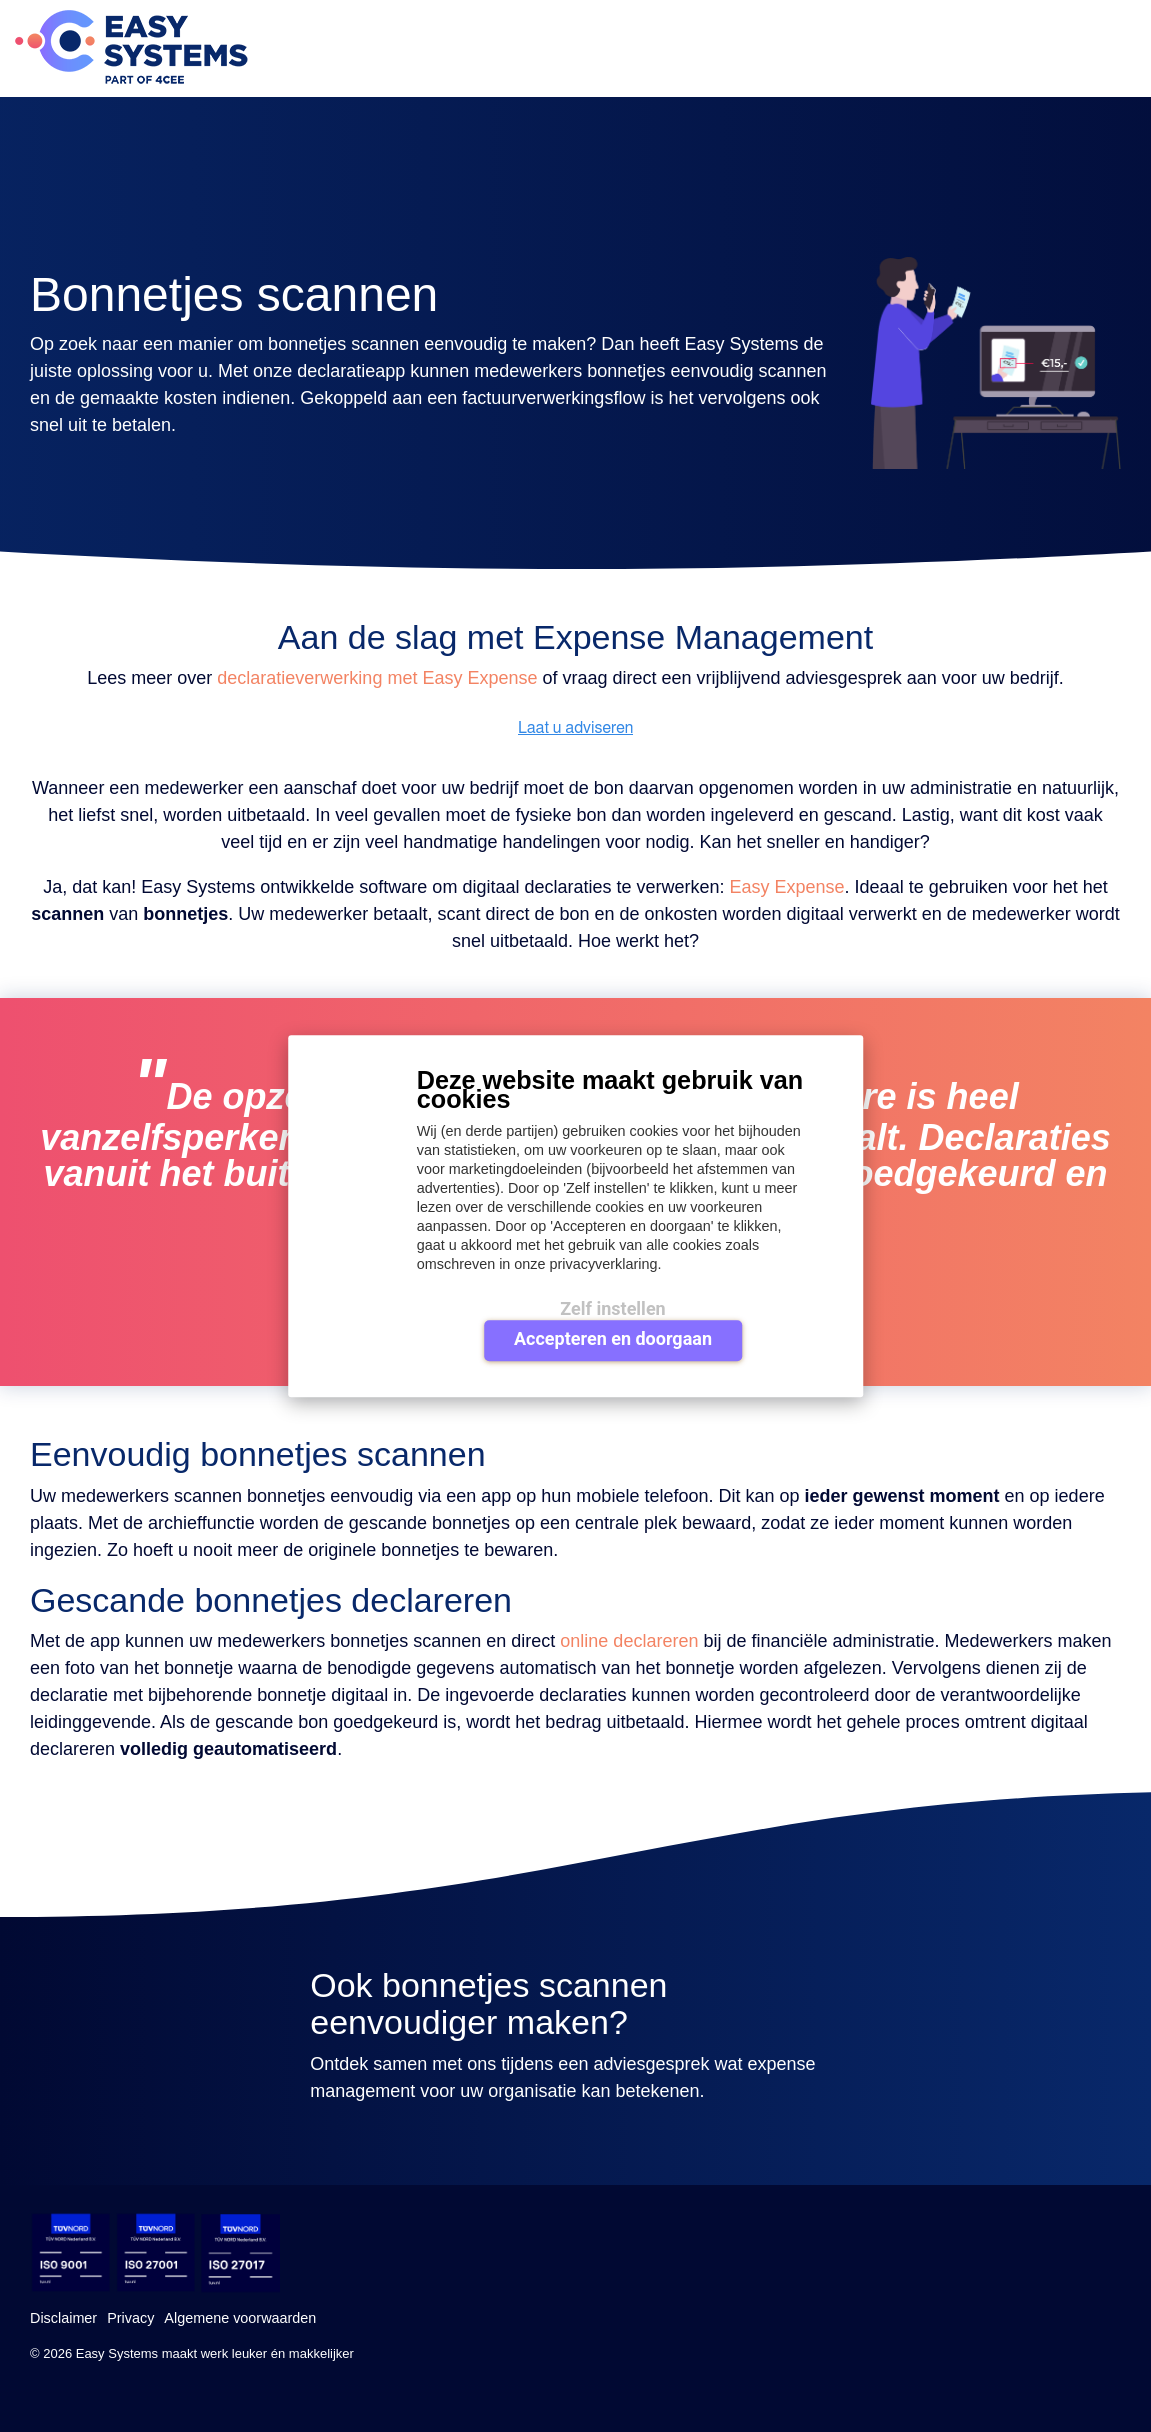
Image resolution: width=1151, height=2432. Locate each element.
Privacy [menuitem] (130, 2318)
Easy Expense (787, 887)
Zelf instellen (612, 1308)
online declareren (629, 1641)
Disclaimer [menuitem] (63, 2318)
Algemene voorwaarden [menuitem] (240, 2318)
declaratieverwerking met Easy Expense (377, 678)
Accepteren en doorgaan (613, 1338)
